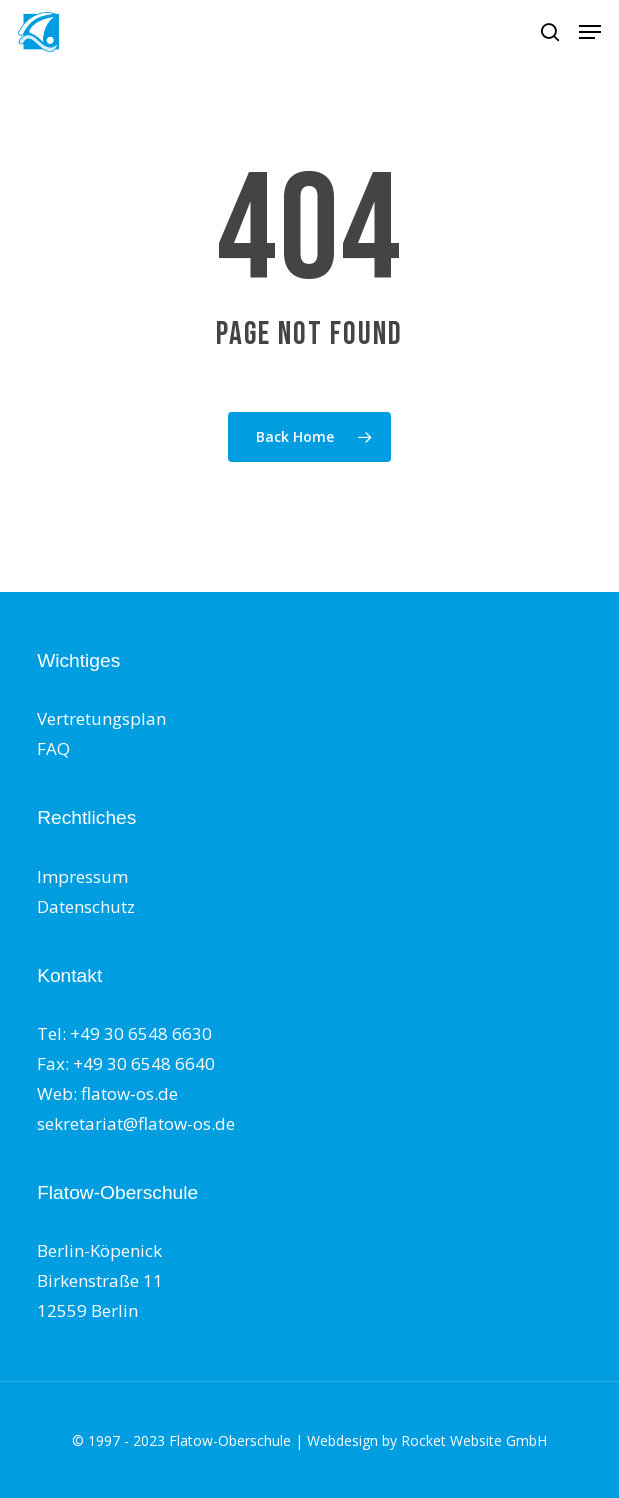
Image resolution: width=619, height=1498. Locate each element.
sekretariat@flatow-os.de (136, 1123)
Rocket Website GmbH (474, 1440)
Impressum (82, 876)
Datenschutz (86, 906)
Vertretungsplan (101, 718)
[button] (590, 32)
